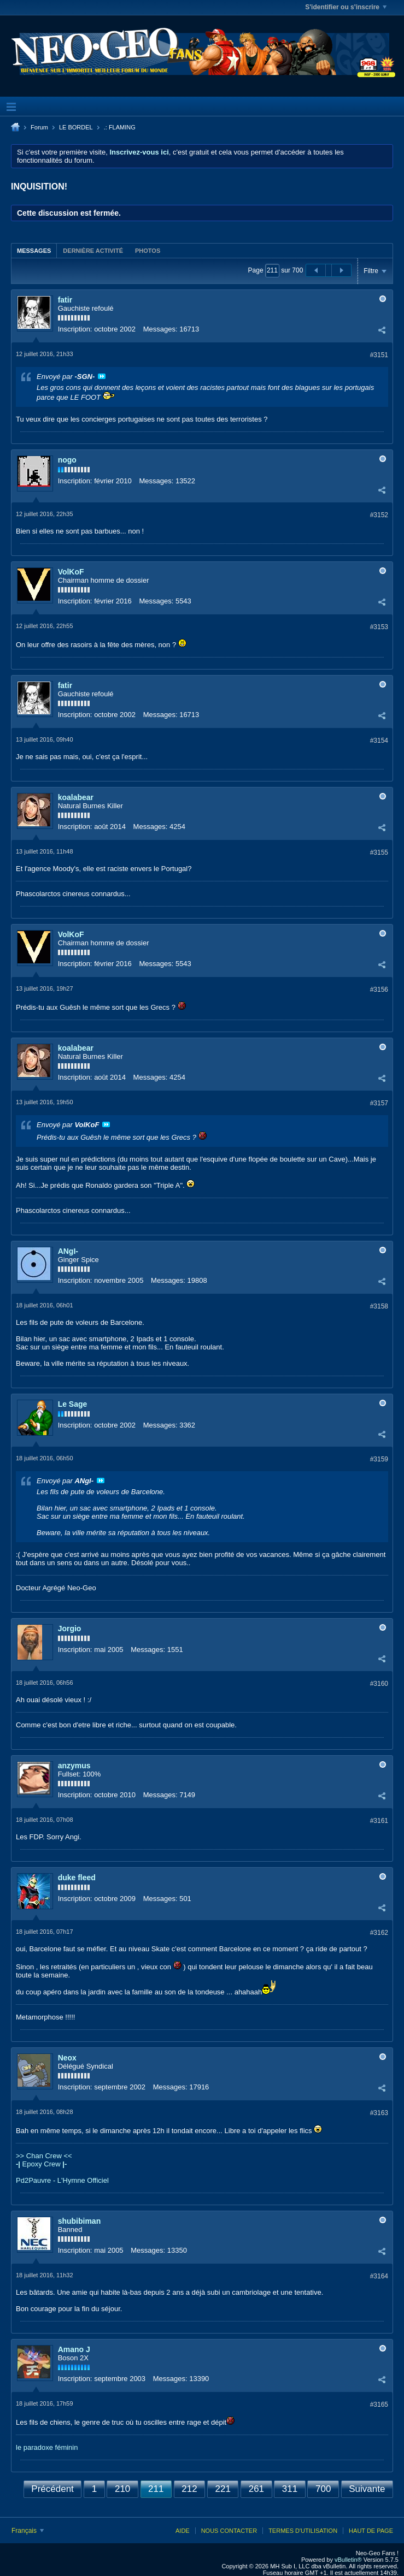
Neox (67, 2057)
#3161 (379, 1821)
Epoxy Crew (41, 2164)
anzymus (74, 1765)
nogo (67, 459)
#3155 (379, 852)
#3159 (379, 1459)
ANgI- (68, 1251)
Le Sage (72, 1404)
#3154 (379, 740)
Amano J (74, 2349)
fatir (65, 299)
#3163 (379, 2113)
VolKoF (71, 571)
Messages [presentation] (34, 250)
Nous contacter (229, 2530)
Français (27, 2530)
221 (222, 2489)
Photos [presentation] (147, 250)
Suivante (367, 2489)
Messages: (160, 329)
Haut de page (371, 2530)
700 (323, 2489)
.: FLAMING (120, 127)
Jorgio (69, 1628)
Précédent (52, 2489)
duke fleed (77, 1877)
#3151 (379, 355)
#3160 (379, 1683)
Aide (182, 2530)
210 (122, 2489)
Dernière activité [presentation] (93, 250)
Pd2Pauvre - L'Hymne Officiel (62, 2180)
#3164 (379, 2276)
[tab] (34, 250)
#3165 (379, 2404)
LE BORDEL (76, 127)
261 (256, 2489)
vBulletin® (348, 2559)
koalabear (75, 797)
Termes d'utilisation (302, 2530)
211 (155, 2489)
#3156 (379, 989)
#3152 (379, 515)
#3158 (379, 1306)
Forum (39, 127)
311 (289, 2489)
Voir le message (102, 376)
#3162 (379, 1933)
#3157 (379, 1103)
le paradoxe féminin (47, 2447)
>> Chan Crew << (44, 2156)
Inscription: (75, 329)
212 (189, 2489)
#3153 (379, 627)
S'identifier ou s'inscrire (346, 7)
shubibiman (79, 2221)
